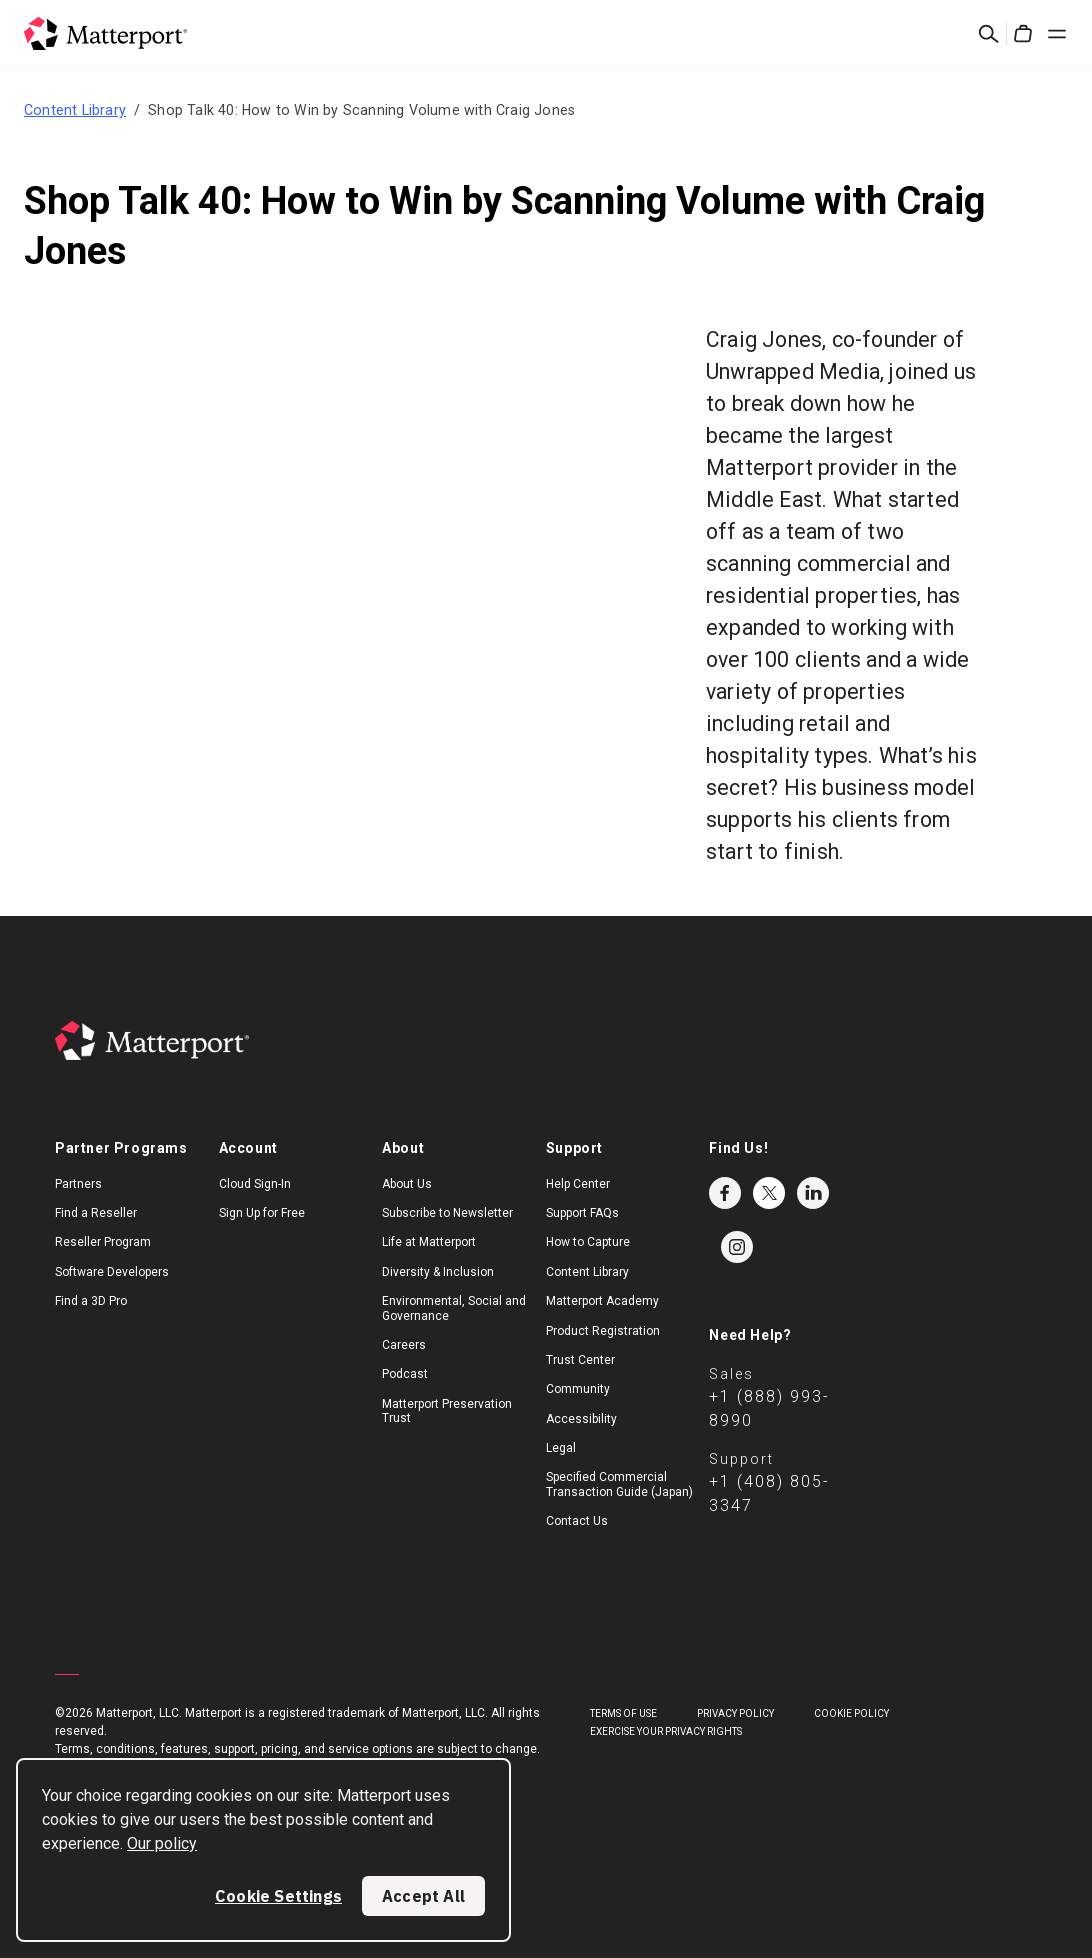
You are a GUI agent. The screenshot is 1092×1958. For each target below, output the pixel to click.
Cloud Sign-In (255, 1184)
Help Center (578, 1184)
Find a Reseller (96, 1213)
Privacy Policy (735, 1713)
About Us (407, 1184)
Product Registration (603, 1331)
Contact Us (577, 1521)
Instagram (737, 1247)
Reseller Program (103, 1242)
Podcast (405, 1374)
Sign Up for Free (262, 1213)
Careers (404, 1345)
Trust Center (580, 1360)
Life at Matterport (429, 1242)
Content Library (75, 110)
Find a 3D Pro (91, 1301)
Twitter (769, 1193)
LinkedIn (813, 1193)
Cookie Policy (851, 1713)
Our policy (162, 1843)
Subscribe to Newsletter (447, 1213)
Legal (561, 1448)
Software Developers (112, 1272)
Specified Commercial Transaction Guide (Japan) (619, 1484)
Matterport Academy (602, 1301)
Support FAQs (582, 1213)
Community (578, 1389)
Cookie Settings (278, 1896)
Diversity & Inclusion (438, 1272)
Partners (78, 1184)
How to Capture (588, 1242)
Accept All (423, 1896)
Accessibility (581, 1419)
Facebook (725, 1193)
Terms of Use (623, 1713)
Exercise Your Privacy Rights (666, 1731)
